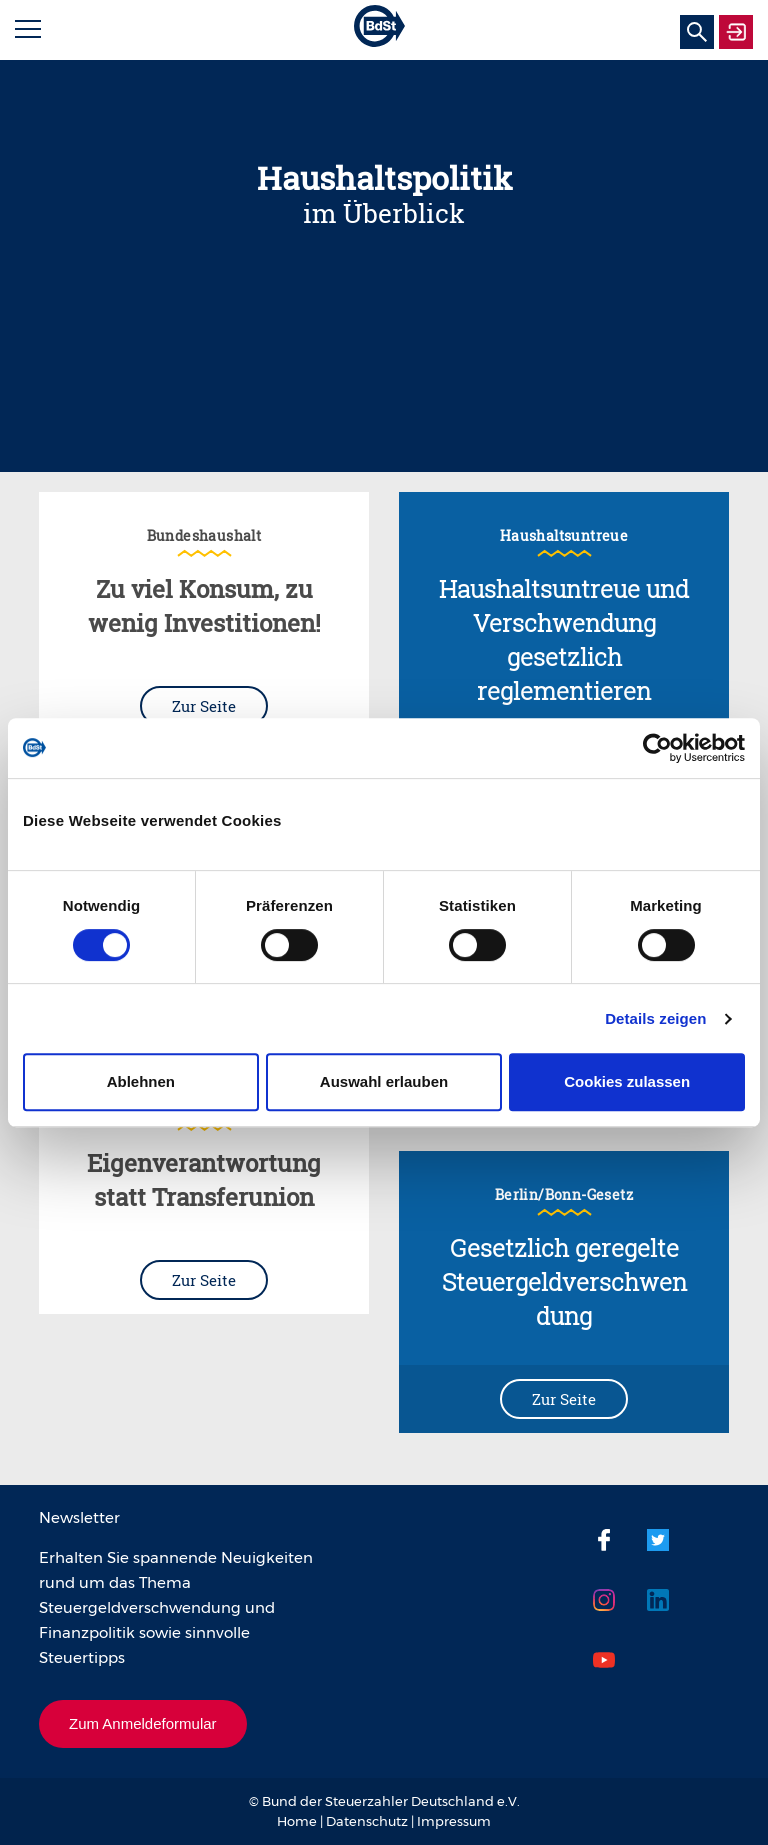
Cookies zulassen (627, 1081)
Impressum (454, 1821)
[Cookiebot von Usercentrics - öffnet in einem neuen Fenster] (657, 748)
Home (297, 1821)
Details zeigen (655, 1018)
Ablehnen (141, 1081)
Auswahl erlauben (384, 1081)
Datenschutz (367, 1821)
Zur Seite (204, 706)
